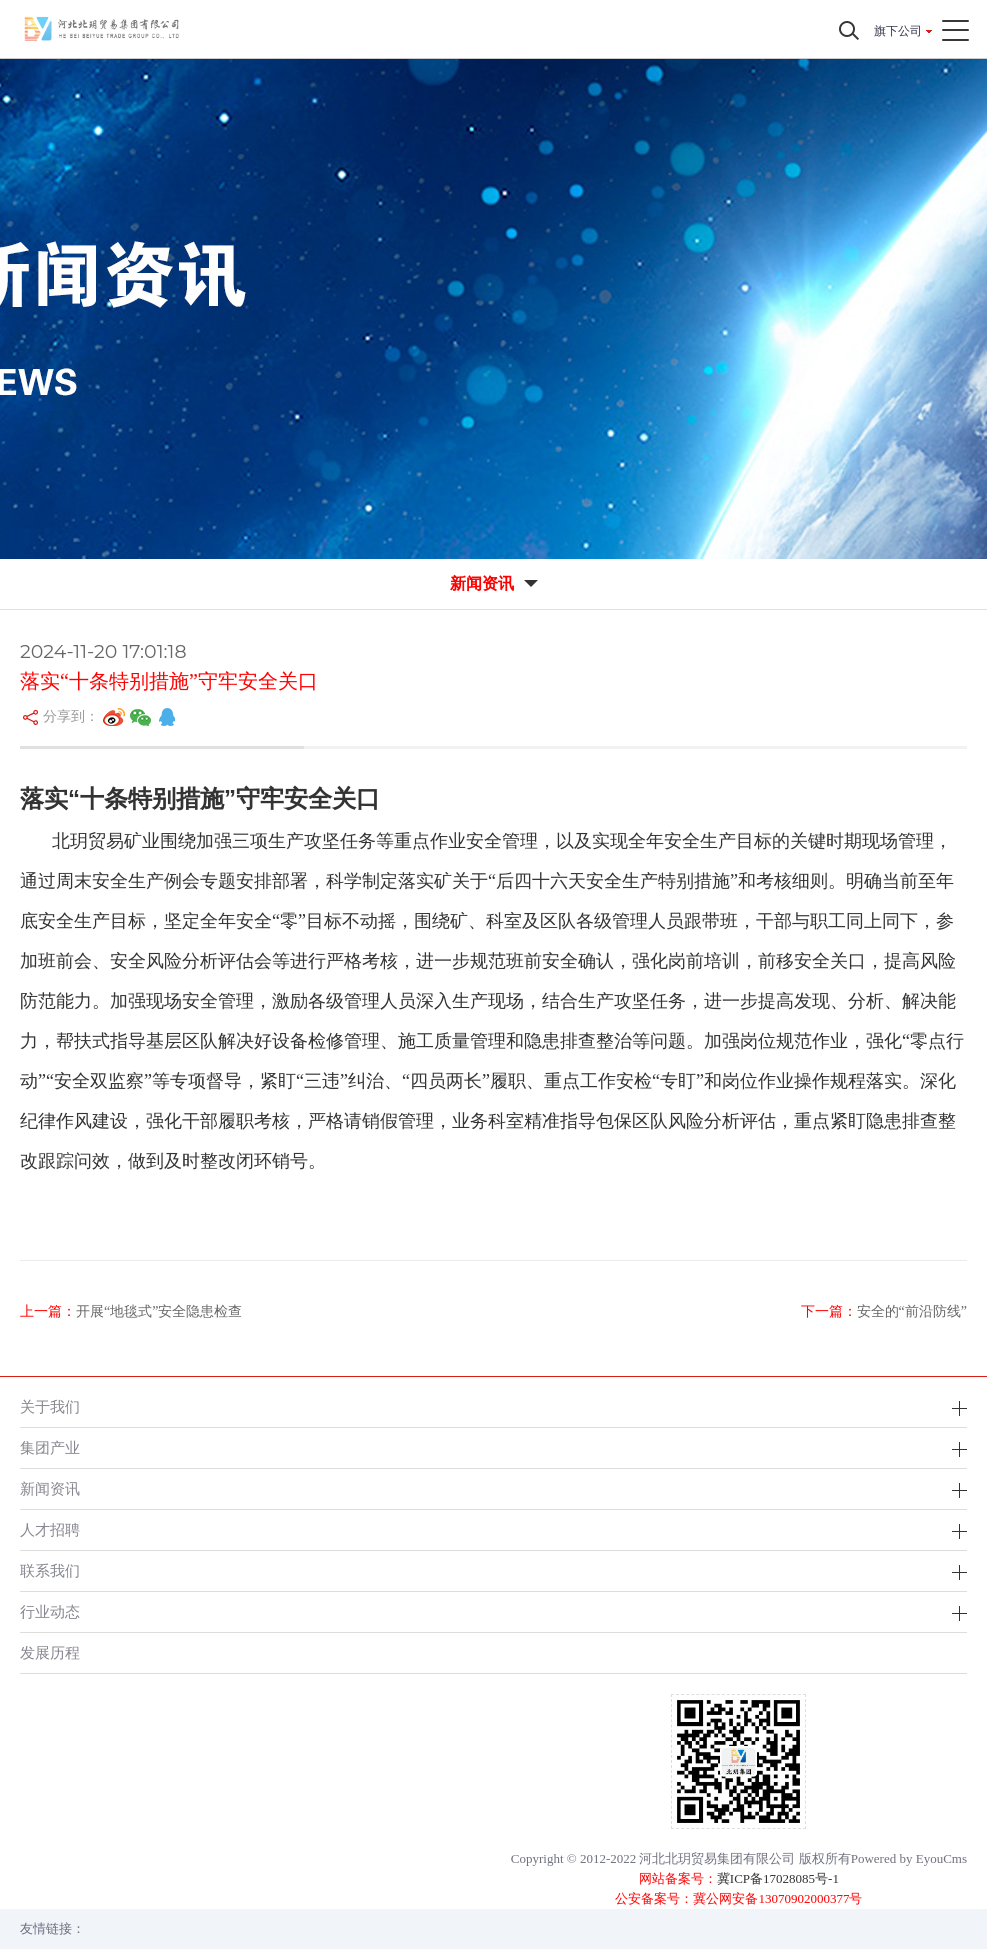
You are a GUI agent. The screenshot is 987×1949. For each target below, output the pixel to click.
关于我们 (50, 1406)
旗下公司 (898, 31)
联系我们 (50, 1570)
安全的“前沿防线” (912, 1311)
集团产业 (50, 1447)
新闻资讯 (50, 1488)
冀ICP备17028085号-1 (778, 1878)
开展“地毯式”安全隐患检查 (159, 1311)
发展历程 (50, 1652)
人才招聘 (50, 1529)
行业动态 (50, 1611)
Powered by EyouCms (909, 1858)
